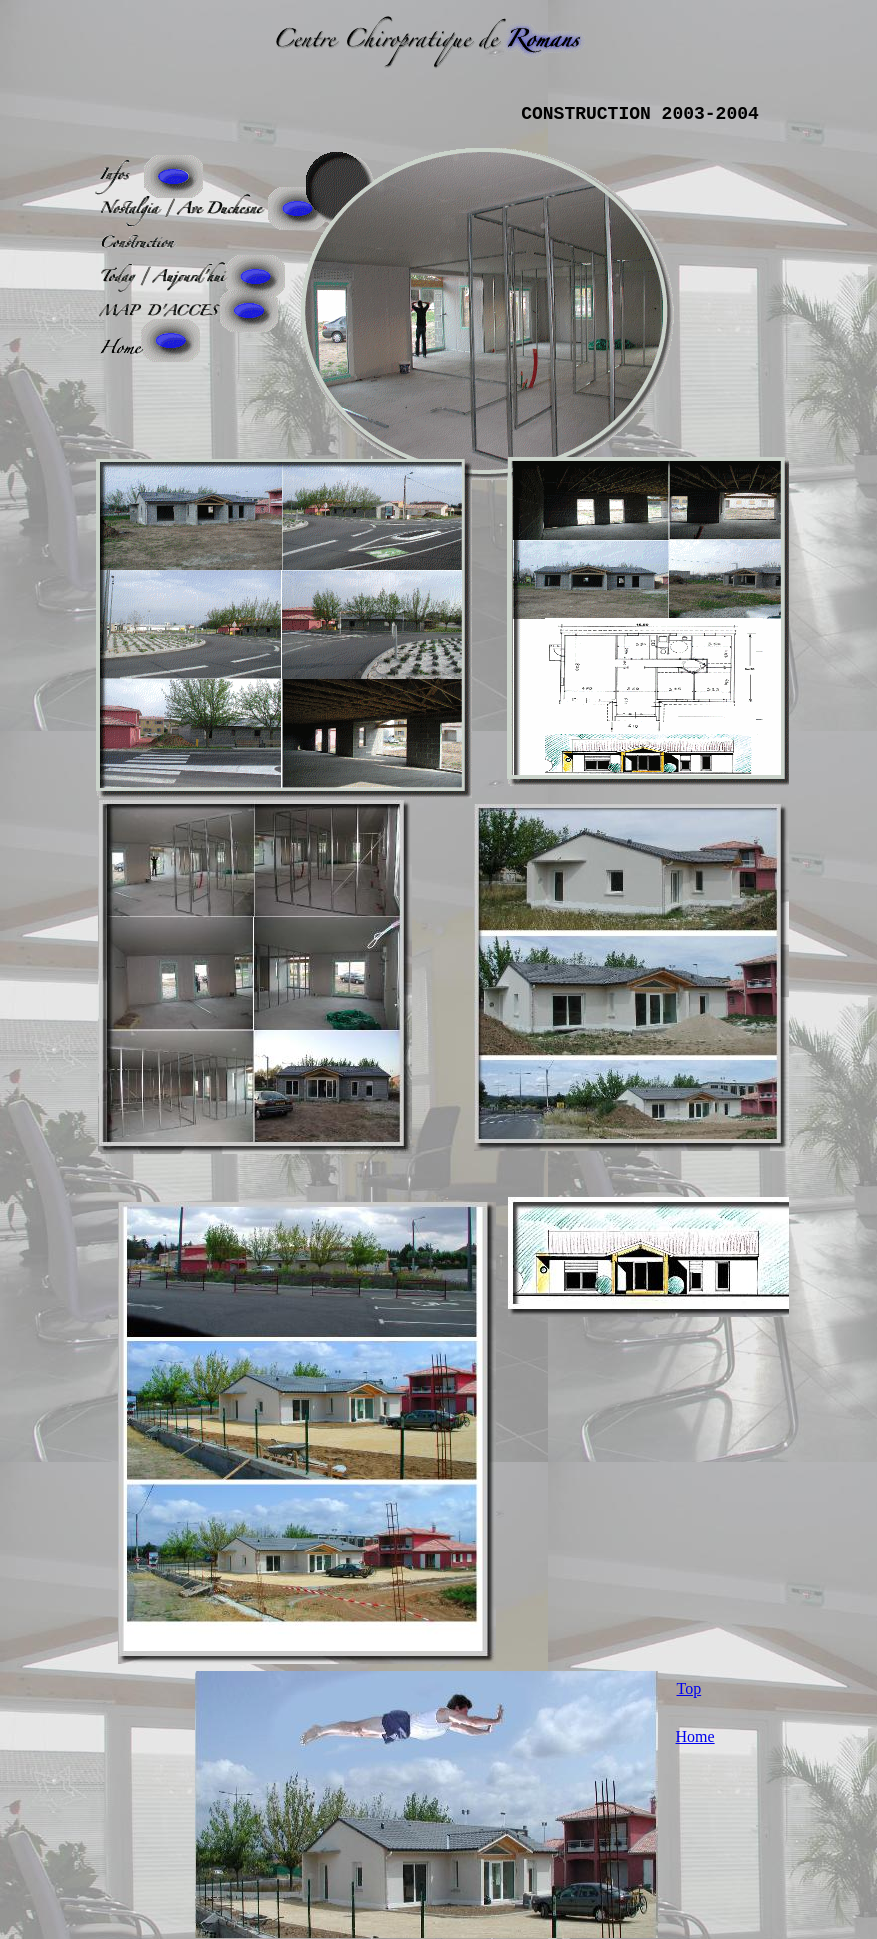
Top (689, 1688)
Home (695, 1736)
